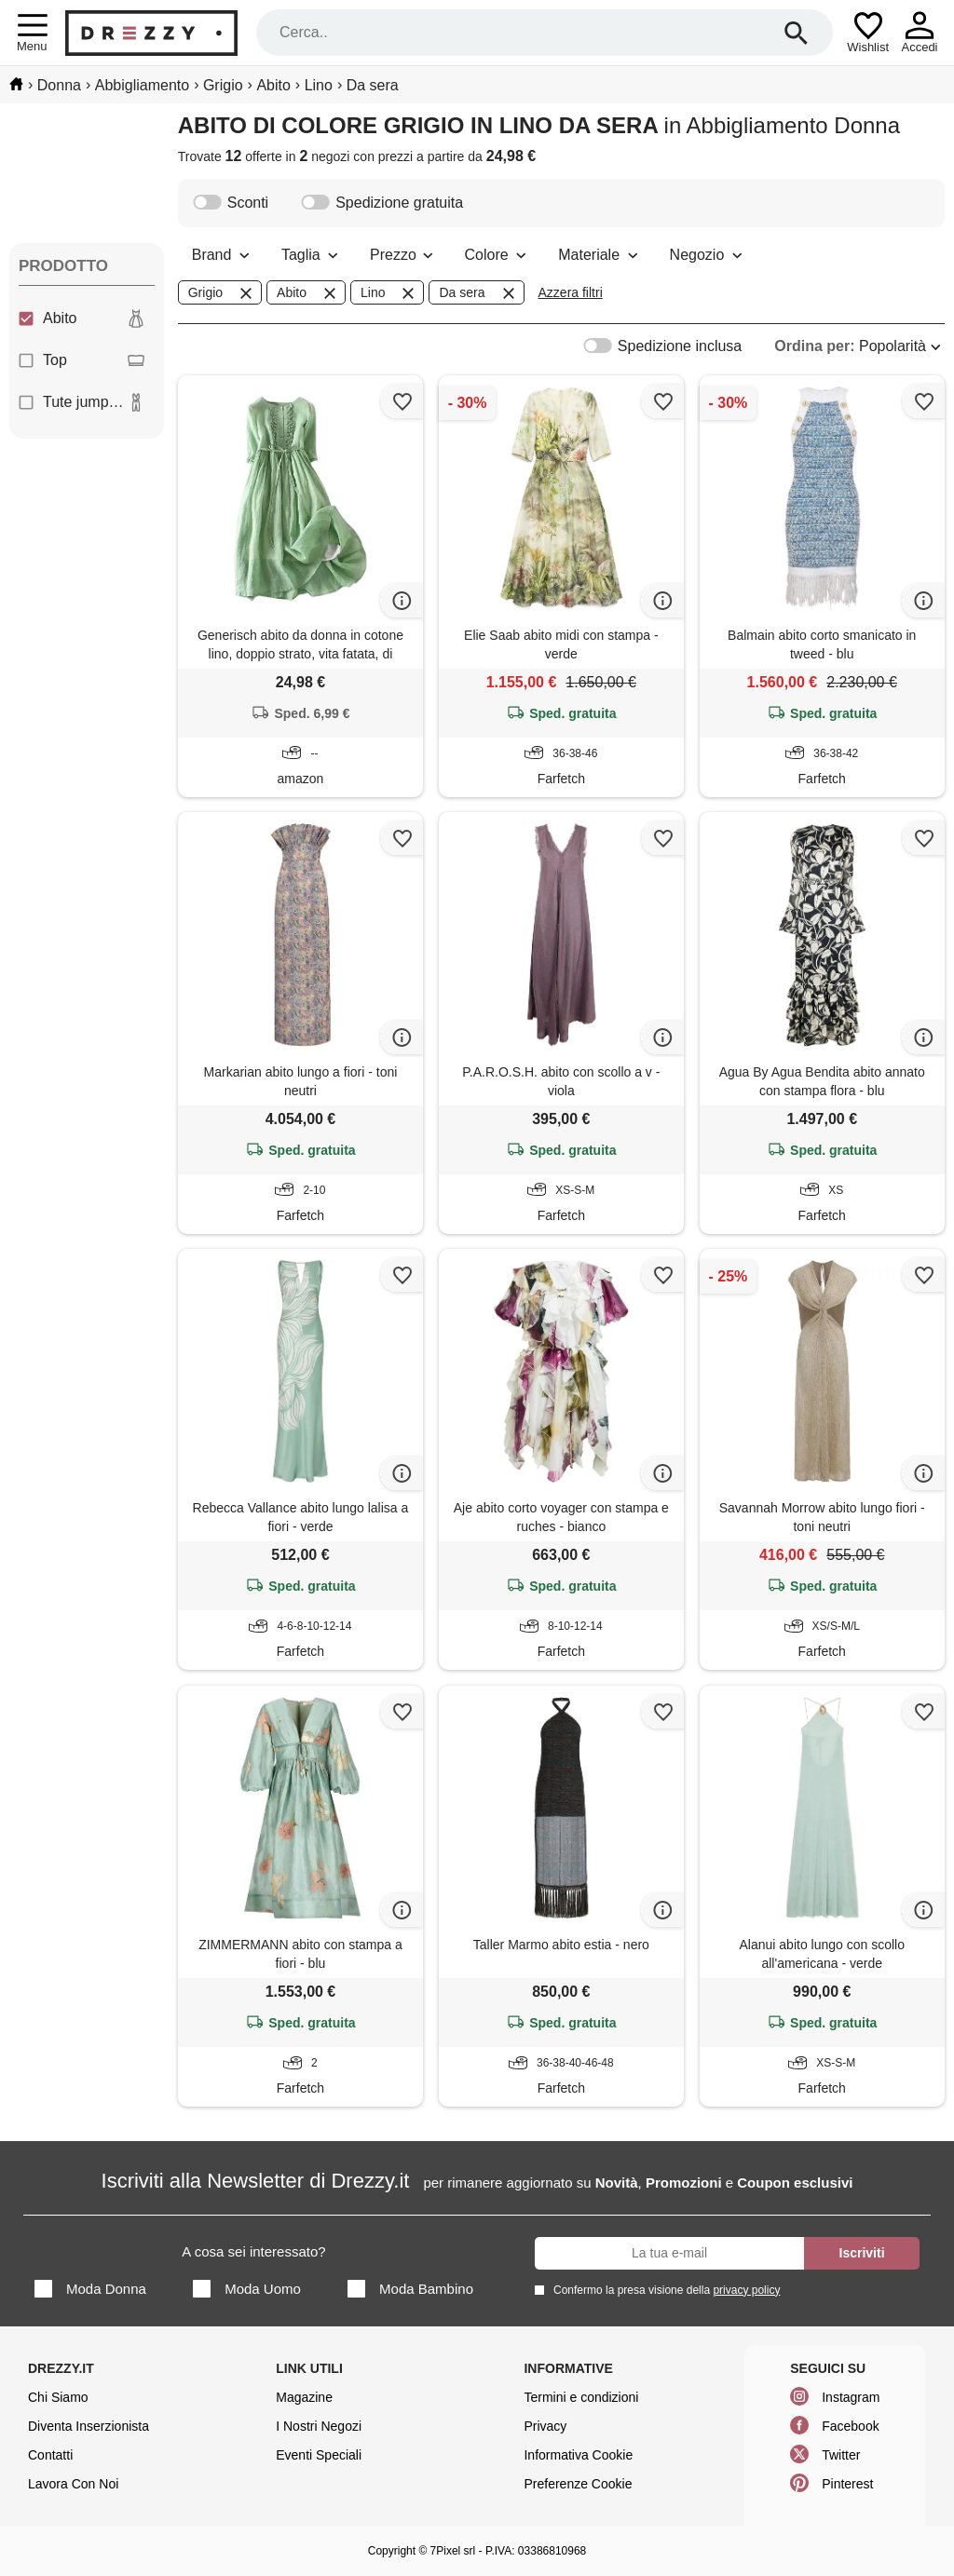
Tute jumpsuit (82, 402)
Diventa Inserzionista (88, 2426)
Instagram (850, 2397)
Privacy (545, 2426)
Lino (389, 293)
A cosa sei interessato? (253, 2251)
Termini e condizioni (581, 2397)
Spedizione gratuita (382, 202)
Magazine (304, 2397)
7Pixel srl (453, 2550)
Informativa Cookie (578, 2454)
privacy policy (746, 2290)
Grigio (221, 293)
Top (82, 360)
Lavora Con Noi (73, 2483)
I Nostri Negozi (318, 2426)
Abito (82, 318)
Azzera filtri (570, 292)
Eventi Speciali (318, 2454)
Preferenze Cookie (578, 2483)
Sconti (230, 202)
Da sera (478, 293)
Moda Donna (90, 2289)
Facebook (850, 2426)
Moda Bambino (410, 2289)
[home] (16, 83)
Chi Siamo (58, 2397)
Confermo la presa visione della (663, 2290)
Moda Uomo (247, 2289)
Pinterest (847, 2483)
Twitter (841, 2454)
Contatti (50, 2454)
